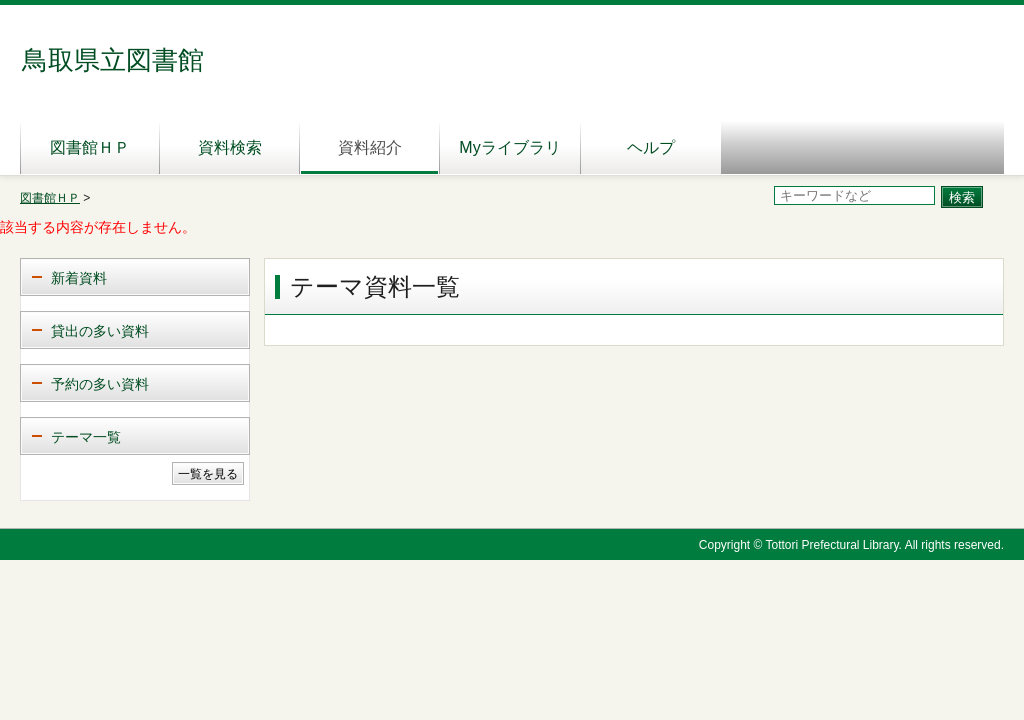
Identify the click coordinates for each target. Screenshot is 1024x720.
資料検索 (230, 147)
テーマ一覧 (86, 437)
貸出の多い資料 (100, 331)
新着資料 (79, 278)
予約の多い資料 (100, 384)
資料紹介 (370, 147)
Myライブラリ (509, 147)
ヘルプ (651, 147)
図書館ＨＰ (90, 147)
